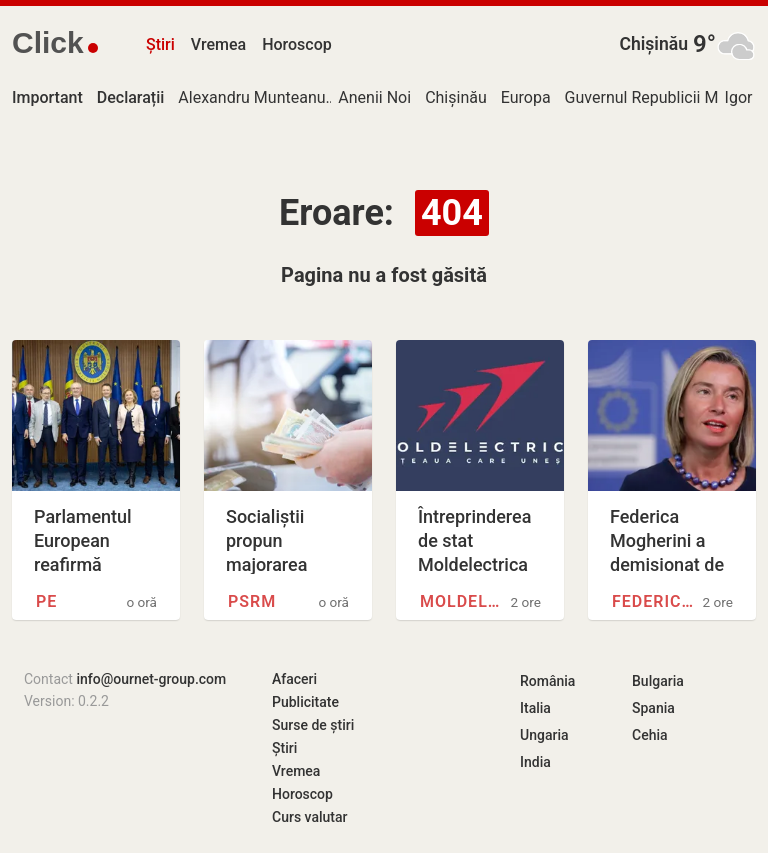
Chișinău (653, 44)
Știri (160, 44)
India (535, 762)
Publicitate (305, 702)
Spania (653, 708)
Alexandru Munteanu (251, 97)
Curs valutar (309, 817)
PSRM (252, 601)
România (547, 681)
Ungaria (544, 735)
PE (46, 601)
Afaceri (294, 679)
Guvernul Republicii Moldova (665, 97)
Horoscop (297, 44)
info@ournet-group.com (151, 679)
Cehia (650, 735)
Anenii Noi (374, 97)
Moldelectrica (462, 601)
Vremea (218, 44)
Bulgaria (658, 681)
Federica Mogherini (654, 601)
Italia (535, 708)
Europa (526, 97)
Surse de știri (313, 725)
